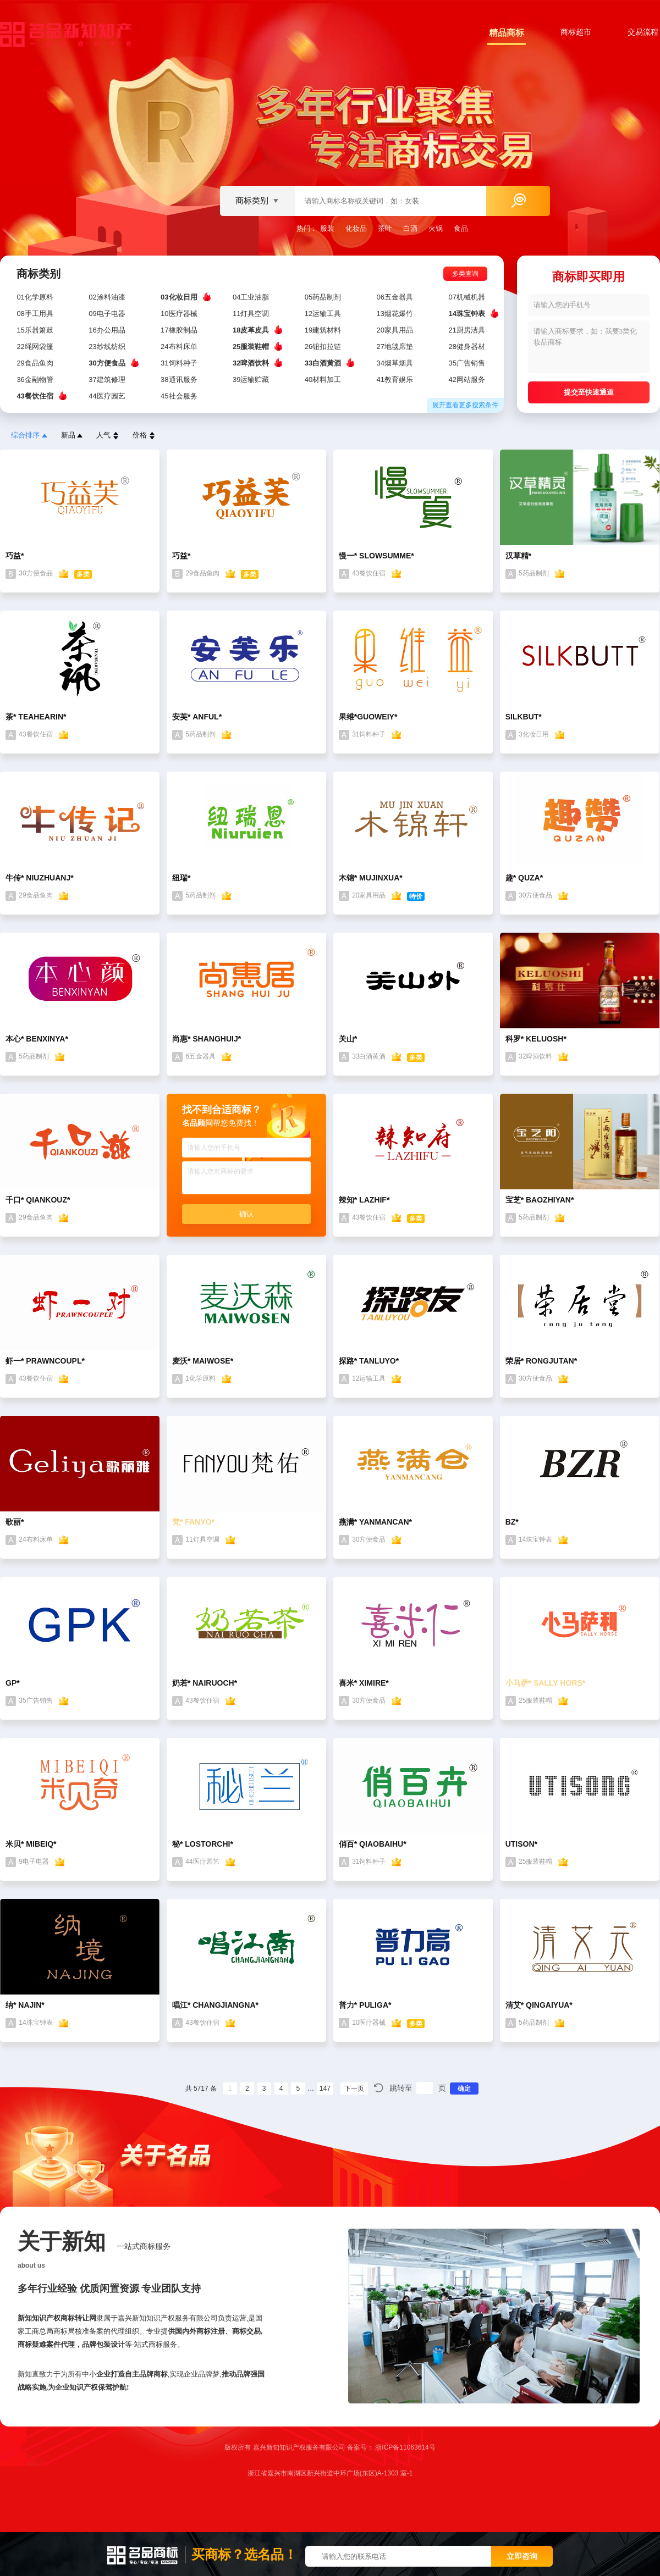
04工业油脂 (252, 297)
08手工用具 (35, 313)
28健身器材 (467, 346)
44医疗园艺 (108, 396)
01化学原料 (35, 297)
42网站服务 (467, 379)
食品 (461, 228)
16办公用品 (108, 330)
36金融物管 (35, 379)
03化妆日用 (180, 296)
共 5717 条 (201, 2088)
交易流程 (643, 31)
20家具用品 (396, 330)
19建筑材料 (324, 330)
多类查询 (469, 274)
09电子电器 (108, 313)
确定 (464, 2088)
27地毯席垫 (396, 346)
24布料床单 (180, 346)
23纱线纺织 (108, 346)
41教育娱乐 (396, 379)
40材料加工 (324, 379)
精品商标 (506, 32)
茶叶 (385, 228)
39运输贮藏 (252, 379)
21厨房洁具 (467, 330)
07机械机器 (467, 297)
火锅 (435, 228)
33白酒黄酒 (324, 362)
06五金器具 (396, 297)
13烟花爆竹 (396, 313)
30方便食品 (108, 362)
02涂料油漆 (108, 297)
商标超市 (575, 31)
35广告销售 (467, 363)
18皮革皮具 (252, 329)
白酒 (410, 228)
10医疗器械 (180, 313)
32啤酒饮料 (252, 362)
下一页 (354, 2088)
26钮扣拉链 (324, 346)
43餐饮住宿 (35, 395)
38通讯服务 (180, 379)
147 (325, 2088)
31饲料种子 (180, 363)
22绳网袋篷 (35, 346)
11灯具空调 (252, 313)
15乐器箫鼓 (35, 330)
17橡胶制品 (180, 330)
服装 (327, 228)
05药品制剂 (324, 297)
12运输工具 (324, 313)
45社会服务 (180, 396)
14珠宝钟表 (467, 313)
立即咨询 (522, 2556)
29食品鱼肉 (35, 363)
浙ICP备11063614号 (405, 2447)
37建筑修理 (108, 379)
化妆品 (356, 228)
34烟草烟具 (396, 363)
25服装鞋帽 (252, 346)
